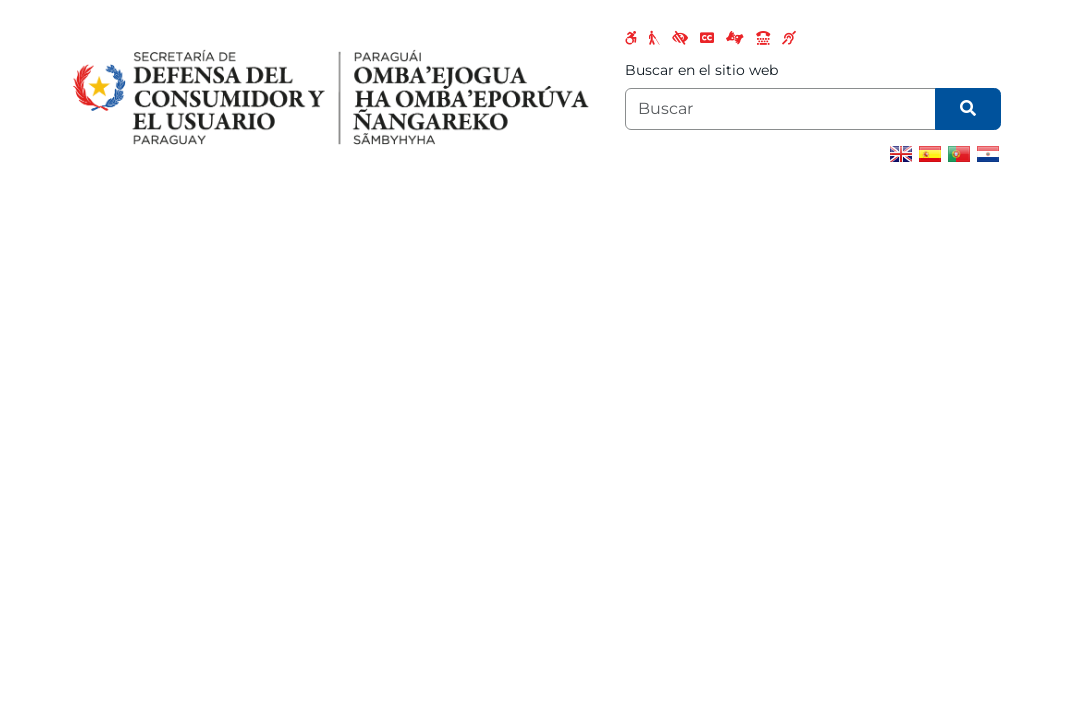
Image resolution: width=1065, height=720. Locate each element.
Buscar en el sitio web (701, 70)
